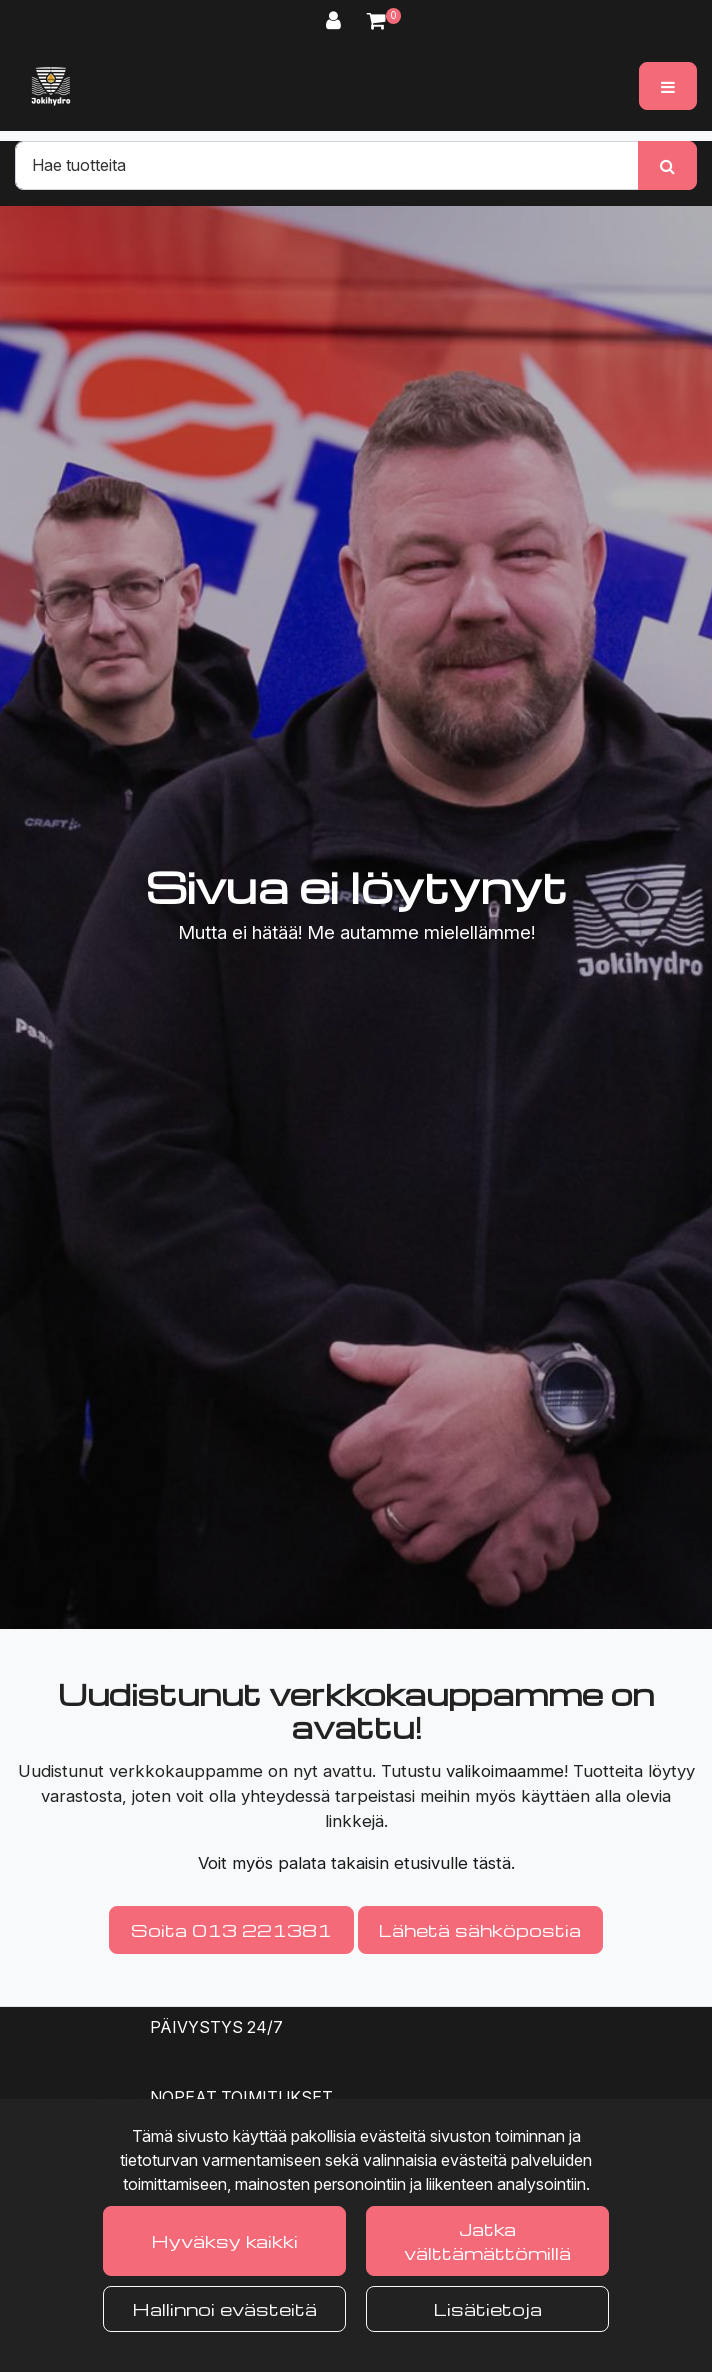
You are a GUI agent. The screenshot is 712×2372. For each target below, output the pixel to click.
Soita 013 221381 (231, 1929)
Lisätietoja (488, 2308)
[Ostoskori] (376, 20)
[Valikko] (668, 86)
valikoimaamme (505, 1771)
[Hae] (327, 165)
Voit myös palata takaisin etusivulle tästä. (356, 1863)
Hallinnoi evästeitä (224, 2308)
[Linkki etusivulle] (51, 86)
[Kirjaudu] (336, 20)
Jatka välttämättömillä (487, 2240)
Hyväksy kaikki (224, 2240)
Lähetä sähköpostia (480, 1929)
